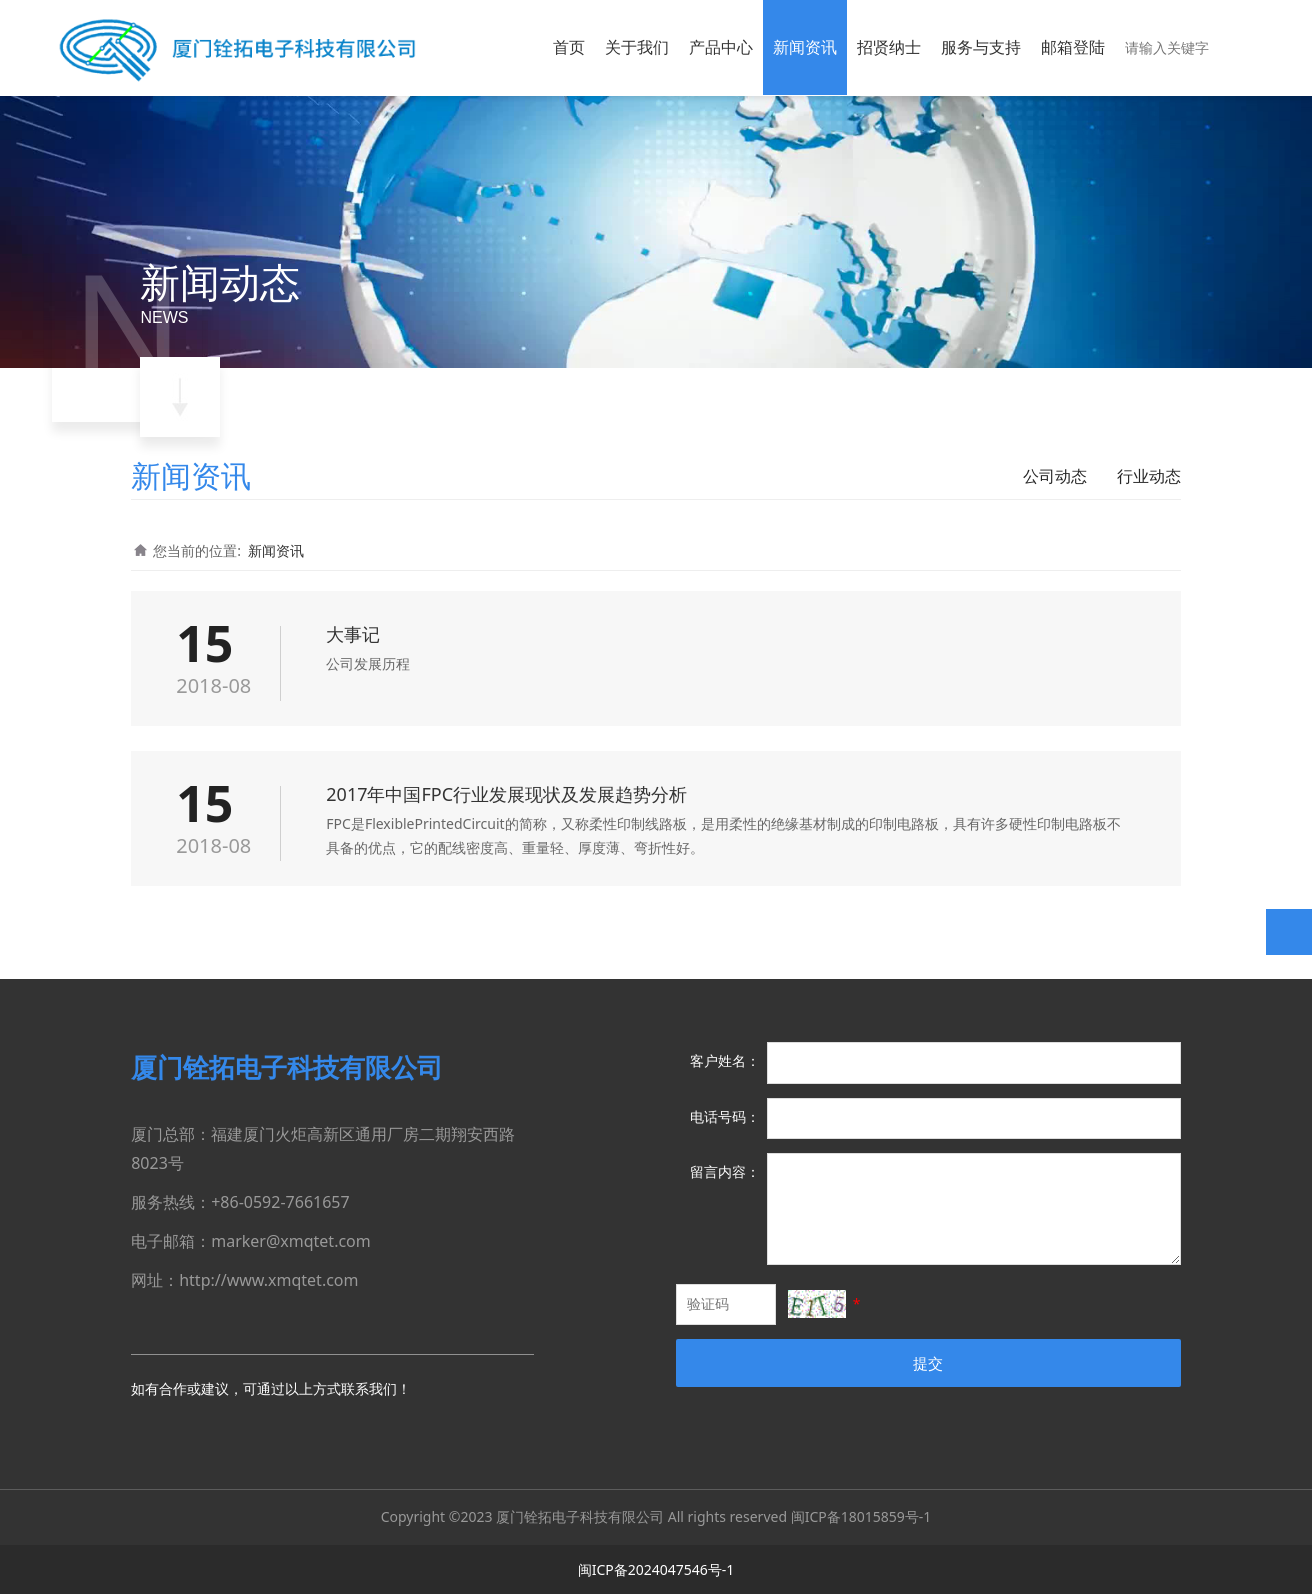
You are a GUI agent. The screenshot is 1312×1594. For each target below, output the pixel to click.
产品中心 (721, 47)
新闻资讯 (805, 47)
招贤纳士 (889, 47)
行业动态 (1149, 476)
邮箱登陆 (1073, 47)
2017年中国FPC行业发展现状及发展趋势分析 (506, 794)
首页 (569, 47)
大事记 (353, 634)
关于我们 (637, 47)
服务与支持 (981, 47)
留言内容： (725, 1171)
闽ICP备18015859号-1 (861, 1516)
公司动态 (1055, 476)
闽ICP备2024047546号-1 (656, 1569)
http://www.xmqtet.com (268, 1280)
